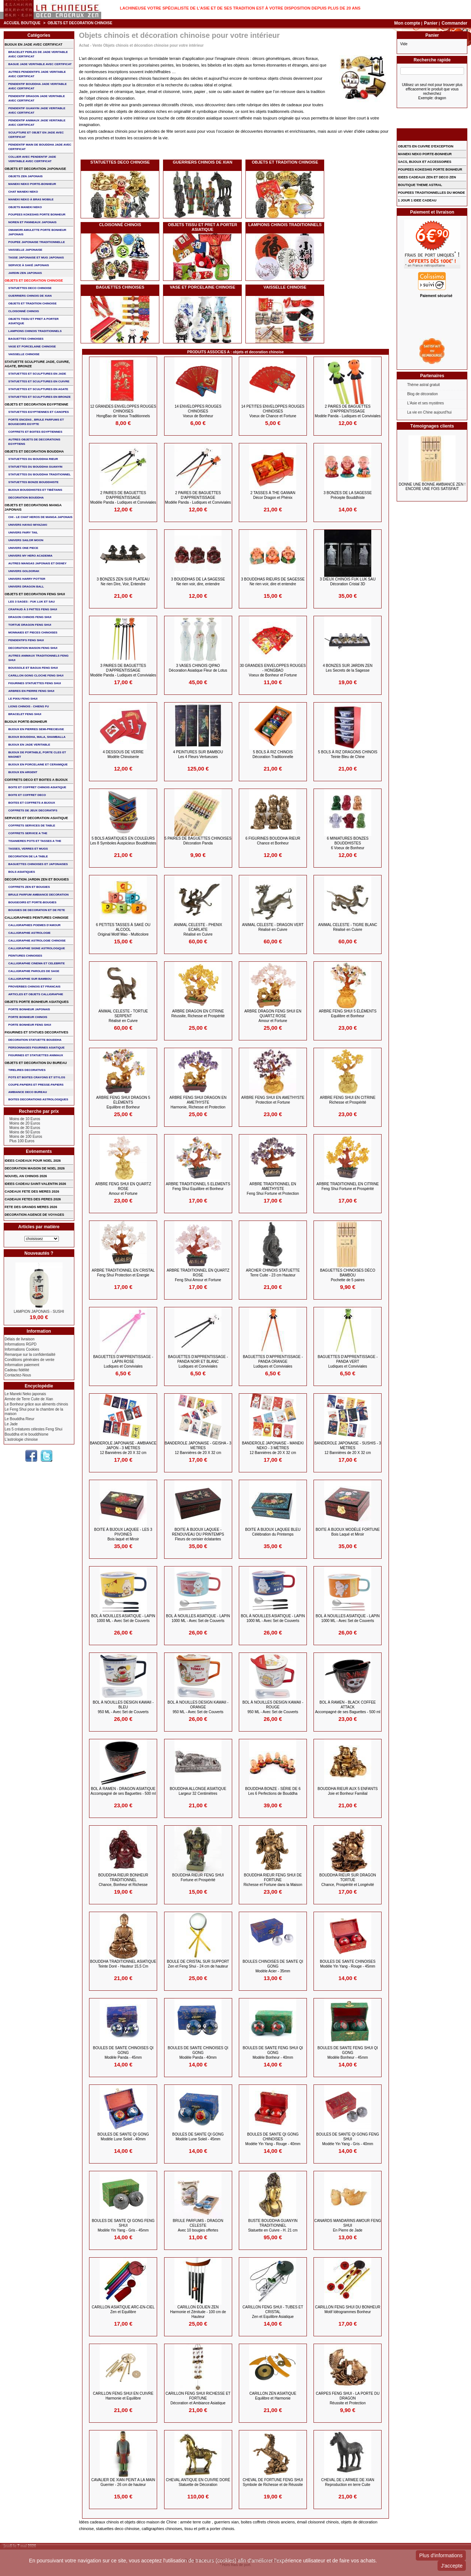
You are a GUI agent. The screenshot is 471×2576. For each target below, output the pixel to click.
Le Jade (11, 1424)
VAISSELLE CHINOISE (285, 287)
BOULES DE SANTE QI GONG (123, 2136)
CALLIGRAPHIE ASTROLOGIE (29, 933)
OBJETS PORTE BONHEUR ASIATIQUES (37, 1002)
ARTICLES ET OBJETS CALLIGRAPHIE (35, 994)
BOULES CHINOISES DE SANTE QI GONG (272, 1966)
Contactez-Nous (18, 1375)
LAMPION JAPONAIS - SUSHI (39, 1312)
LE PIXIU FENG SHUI (23, 698)
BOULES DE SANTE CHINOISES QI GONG (123, 2052)
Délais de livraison (20, 1339)
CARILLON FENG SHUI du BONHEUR (347, 2309)
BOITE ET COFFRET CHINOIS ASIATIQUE (37, 787)
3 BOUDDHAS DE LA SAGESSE (198, 581)
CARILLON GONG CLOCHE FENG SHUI (36, 675)
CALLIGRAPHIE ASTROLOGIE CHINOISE (37, 940)
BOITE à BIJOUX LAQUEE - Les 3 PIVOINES (123, 1534)
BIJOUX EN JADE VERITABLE (29, 744)
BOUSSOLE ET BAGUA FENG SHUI (33, 667)
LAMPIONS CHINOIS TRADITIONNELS (285, 224)
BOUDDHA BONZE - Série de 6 (273, 1791)
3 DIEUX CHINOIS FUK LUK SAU (348, 581)
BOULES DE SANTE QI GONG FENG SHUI (347, 2139)
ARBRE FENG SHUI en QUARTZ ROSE (123, 1189)
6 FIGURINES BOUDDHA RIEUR (272, 840)
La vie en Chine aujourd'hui (429, 412)
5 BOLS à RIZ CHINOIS (272, 754)
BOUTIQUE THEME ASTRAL (420, 185)
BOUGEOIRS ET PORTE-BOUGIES (32, 902)
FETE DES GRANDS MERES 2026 (31, 1207)
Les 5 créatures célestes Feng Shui (34, 1429)
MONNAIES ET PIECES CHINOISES (32, 632)
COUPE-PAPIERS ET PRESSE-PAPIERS (36, 1084)
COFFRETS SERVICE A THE (27, 833)
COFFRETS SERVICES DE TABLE (31, 825)
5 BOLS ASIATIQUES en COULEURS (123, 840)
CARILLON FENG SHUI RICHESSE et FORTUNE (198, 2398)
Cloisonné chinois (120, 224)
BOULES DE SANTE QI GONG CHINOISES (273, 2139)
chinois (242, 58)
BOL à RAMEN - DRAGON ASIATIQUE (123, 1791)
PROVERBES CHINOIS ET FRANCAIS (34, 986)
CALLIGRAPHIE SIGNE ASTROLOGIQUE (36, 948)
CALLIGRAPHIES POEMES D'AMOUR (34, 925)
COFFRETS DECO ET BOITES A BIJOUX (36, 780)
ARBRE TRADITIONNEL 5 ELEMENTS (198, 1186)
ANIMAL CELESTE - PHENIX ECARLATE (198, 929)
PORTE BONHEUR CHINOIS (27, 1017)
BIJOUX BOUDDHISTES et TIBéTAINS (35, 490)
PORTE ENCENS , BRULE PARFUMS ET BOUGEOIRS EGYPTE (36, 422)
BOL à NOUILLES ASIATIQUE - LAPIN (123, 1618)
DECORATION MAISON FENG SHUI (32, 648)
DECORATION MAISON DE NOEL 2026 (35, 1168)
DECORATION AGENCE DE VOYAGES (34, 1214)
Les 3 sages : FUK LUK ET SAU (31, 601)
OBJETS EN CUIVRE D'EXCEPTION (425, 146)
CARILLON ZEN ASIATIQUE (273, 2395)
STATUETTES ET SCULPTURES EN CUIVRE (39, 381)
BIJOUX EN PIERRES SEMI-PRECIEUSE (36, 729)
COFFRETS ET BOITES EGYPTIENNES (35, 431)
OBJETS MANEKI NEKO (25, 207)
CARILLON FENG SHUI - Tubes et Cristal (272, 2312)
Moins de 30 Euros (25, 1128)
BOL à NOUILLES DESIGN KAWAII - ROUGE (273, 1707)
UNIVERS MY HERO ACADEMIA (30, 555)
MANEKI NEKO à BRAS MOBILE (31, 199)
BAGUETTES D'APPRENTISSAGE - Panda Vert (348, 1361)
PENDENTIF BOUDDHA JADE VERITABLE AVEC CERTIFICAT (37, 86)
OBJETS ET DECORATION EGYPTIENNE (36, 404)
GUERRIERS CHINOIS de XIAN (202, 162)
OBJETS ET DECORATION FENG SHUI (35, 594)
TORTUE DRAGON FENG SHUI (29, 624)
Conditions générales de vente (29, 1360)
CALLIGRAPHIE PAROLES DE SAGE (34, 971)
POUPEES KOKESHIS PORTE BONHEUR (36, 214)
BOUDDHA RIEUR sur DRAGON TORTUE (347, 1880)
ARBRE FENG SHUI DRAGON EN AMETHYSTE (198, 1102)
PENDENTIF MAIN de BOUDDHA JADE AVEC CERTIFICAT (39, 147)
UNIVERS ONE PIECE (23, 548)
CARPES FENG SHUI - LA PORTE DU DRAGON (347, 2398)
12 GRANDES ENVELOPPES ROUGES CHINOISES (123, 411)
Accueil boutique (22, 23)
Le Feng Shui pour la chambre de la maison (34, 1411)
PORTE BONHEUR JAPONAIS (29, 1009)
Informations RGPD (21, 1344)
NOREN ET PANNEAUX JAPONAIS (32, 222)
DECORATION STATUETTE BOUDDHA (34, 1040)
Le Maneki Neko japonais (25, 1394)
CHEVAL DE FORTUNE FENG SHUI (273, 2482)
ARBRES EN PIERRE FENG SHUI (31, 691)
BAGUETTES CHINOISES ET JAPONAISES (38, 864)
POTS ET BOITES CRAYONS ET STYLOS (36, 1077)
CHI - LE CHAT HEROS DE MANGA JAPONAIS (40, 517)
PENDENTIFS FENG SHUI (26, 640)
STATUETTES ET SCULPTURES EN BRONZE (39, 397)
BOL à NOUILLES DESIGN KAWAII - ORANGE (198, 1707)
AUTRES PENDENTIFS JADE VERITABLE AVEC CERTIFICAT (37, 74)
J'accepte (452, 2566)
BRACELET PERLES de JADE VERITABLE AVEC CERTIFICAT (38, 54)
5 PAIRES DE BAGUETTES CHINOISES (197, 840)
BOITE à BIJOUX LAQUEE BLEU (273, 1532)
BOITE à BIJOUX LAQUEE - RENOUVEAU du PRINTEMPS (198, 1534)
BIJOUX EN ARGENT (23, 772)
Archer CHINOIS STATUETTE (273, 1272)
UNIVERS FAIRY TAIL (23, 532)
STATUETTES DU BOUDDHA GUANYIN (35, 466)
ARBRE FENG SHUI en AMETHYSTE (273, 1100)
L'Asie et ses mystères (425, 403)
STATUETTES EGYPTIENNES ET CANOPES (38, 412)
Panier (431, 23)
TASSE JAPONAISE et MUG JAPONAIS (36, 257)
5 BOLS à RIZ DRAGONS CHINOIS (347, 754)
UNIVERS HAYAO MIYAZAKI (27, 524)
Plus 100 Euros (22, 1141)
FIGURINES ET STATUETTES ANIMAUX (35, 1055)
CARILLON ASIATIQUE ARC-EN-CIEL (123, 2309)
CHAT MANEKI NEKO (23, 191)
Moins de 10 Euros (25, 1119)
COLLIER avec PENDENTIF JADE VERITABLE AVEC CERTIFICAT (32, 159)
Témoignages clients (432, 426)
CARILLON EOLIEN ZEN (198, 2312)
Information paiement (22, 1365)
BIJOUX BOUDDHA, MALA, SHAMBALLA (37, 737)
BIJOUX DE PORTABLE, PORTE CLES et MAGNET (37, 754)
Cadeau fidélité (17, 1370)
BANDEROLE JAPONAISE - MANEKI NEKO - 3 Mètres (273, 1448)
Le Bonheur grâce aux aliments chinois (36, 1404)
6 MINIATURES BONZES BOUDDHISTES (347, 843)
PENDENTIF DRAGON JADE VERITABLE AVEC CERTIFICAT (36, 98)
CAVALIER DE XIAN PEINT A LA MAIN (123, 2482)
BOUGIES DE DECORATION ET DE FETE (36, 910)
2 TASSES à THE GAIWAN (272, 495)
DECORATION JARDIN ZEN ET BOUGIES (37, 879)
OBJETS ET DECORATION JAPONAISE (35, 169)
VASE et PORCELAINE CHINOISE (203, 287)
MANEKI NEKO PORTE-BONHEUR (32, 184)
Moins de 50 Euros (25, 1132)
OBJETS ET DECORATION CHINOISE (34, 280)
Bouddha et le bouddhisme (27, 1434)
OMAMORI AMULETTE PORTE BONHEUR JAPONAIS (37, 232)
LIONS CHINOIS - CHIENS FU (28, 706)
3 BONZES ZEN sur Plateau (123, 581)
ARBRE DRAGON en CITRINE (198, 1013)
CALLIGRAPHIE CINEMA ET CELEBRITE (36, 963)
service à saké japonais (28, 265)
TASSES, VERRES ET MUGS (28, 848)
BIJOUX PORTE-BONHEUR (26, 722)
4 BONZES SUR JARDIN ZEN (347, 668)
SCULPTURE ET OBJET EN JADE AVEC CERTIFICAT (36, 135)
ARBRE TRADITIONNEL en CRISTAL (123, 1272)
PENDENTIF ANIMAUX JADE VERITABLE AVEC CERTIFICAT (36, 122)
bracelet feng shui (24, 714)
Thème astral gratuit (423, 385)
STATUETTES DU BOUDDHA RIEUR (33, 459)
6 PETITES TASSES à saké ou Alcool (123, 929)
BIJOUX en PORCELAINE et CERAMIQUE (38, 764)
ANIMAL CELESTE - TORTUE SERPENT (123, 1016)
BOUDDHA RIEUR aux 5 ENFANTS (348, 1791)
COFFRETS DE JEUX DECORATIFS (32, 810)
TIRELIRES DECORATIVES (27, 1070)
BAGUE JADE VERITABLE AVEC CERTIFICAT (40, 64)
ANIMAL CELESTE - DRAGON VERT (273, 927)
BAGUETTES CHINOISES (120, 287)
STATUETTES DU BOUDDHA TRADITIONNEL (39, 474)
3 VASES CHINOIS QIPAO (198, 668)
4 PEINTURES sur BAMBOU (198, 754)
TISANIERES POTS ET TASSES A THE (34, 841)
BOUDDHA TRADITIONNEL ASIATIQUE (123, 1963)
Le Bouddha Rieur (20, 1419)
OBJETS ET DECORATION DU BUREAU (36, 1063)
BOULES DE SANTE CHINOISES (347, 1963)
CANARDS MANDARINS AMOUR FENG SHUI (347, 2225)
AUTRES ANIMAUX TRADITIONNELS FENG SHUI (38, 658)
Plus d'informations (441, 2555)
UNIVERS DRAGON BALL (26, 586)
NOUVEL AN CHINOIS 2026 (26, 1176)
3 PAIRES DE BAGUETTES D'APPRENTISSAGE (123, 670)
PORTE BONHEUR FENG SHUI (29, 1024)
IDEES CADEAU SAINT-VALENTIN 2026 (35, 1184)
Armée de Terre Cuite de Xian (29, 1399)
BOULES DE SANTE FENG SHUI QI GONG (272, 2052)
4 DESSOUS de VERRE (123, 754)
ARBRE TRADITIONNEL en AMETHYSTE (273, 1189)
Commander (454, 23)
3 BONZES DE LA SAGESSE (347, 495)
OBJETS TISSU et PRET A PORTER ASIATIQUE (202, 227)
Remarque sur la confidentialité (30, 1355)
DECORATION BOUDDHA (26, 497)
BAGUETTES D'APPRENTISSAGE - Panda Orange (273, 1361)
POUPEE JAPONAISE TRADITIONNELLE (36, 242)
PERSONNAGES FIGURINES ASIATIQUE (36, 1047)
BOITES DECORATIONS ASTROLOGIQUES (38, 1099)
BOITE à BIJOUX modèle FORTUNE (348, 1532)
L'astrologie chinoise (21, 1439)
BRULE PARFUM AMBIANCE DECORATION (38, 894)
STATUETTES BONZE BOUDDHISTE (33, 482)
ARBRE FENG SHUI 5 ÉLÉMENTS (347, 1013)
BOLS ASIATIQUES (21, 871)
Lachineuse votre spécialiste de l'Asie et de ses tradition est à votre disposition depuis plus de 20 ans (240, 8)
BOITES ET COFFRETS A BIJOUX (31, 802)
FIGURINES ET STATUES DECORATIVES (36, 1032)
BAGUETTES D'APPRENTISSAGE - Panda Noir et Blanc (198, 1361)
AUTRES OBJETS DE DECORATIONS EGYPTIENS (34, 442)
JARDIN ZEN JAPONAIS (25, 273)
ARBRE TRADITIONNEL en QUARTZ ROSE (198, 1275)
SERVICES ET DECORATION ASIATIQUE (36, 818)
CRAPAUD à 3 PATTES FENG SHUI (32, 609)
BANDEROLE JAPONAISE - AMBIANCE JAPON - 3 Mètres (123, 1448)
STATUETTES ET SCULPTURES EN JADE (37, 373)
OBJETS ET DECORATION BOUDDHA (34, 451)
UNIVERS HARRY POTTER (26, 578)
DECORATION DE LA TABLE (28, 856)
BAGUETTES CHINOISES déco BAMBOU (347, 1275)
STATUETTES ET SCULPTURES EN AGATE (38, 389)
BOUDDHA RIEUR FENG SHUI (198, 1877)
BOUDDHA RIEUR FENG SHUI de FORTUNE (273, 1880)
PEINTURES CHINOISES (25, 955)
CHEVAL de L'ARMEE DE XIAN (347, 2482)
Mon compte (407, 23)
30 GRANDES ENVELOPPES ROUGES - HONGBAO (273, 670)
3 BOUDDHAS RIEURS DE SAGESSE (273, 581)
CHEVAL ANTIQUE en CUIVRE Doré (198, 2482)
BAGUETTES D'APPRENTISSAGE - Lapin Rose (123, 1361)
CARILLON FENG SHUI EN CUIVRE (123, 2395)
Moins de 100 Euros (26, 1137)
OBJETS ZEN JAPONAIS (25, 176)
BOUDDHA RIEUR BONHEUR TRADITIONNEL (123, 1880)
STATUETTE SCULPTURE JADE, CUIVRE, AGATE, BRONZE (37, 364)
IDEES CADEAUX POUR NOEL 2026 (33, 1160)
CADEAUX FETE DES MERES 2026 (32, 1191)
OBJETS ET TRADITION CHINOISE (285, 162)
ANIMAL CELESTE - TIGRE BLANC (347, 927)
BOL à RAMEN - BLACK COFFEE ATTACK (347, 1707)
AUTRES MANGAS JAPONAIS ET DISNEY (37, 563)
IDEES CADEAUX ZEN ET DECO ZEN (427, 177)
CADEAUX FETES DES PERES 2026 (33, 1199)
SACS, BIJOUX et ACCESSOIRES (424, 162)
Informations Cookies (22, 1349)
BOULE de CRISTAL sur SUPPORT (198, 1963)
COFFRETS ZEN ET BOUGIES (29, 887)
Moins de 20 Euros (25, 1123)
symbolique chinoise (214, 111)
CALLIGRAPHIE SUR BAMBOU (30, 978)
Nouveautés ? (38, 1253)
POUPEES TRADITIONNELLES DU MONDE (431, 192)
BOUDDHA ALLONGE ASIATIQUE (198, 1791)
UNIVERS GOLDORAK (23, 571)
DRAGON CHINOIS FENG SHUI (30, 617)
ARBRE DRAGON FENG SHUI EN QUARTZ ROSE (272, 1016)
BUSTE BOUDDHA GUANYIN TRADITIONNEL (273, 2225)
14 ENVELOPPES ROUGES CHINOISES (197, 411)
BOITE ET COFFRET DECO (27, 795)
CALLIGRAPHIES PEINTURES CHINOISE (37, 917)
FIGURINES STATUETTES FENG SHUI (34, 683)
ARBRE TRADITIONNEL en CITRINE (347, 1186)
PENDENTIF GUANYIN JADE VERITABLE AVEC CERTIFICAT (36, 110)
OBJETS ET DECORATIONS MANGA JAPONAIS (33, 507)
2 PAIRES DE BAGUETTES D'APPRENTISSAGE (347, 411)
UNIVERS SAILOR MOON (25, 540)
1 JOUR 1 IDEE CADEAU (417, 200)
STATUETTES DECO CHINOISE (120, 162)
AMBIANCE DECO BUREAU (27, 1092)
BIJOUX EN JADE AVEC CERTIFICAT (34, 44)
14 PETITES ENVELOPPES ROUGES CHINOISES (273, 411)
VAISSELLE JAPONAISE (25, 249)
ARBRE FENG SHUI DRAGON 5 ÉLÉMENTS (123, 1102)
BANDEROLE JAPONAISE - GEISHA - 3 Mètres (197, 1448)
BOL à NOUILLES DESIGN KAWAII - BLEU (123, 1707)
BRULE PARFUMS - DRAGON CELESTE (198, 2225)
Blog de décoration (422, 394)
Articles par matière (39, 1226)
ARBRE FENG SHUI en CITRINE (347, 1100)
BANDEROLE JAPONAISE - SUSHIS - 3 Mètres (347, 1448)
